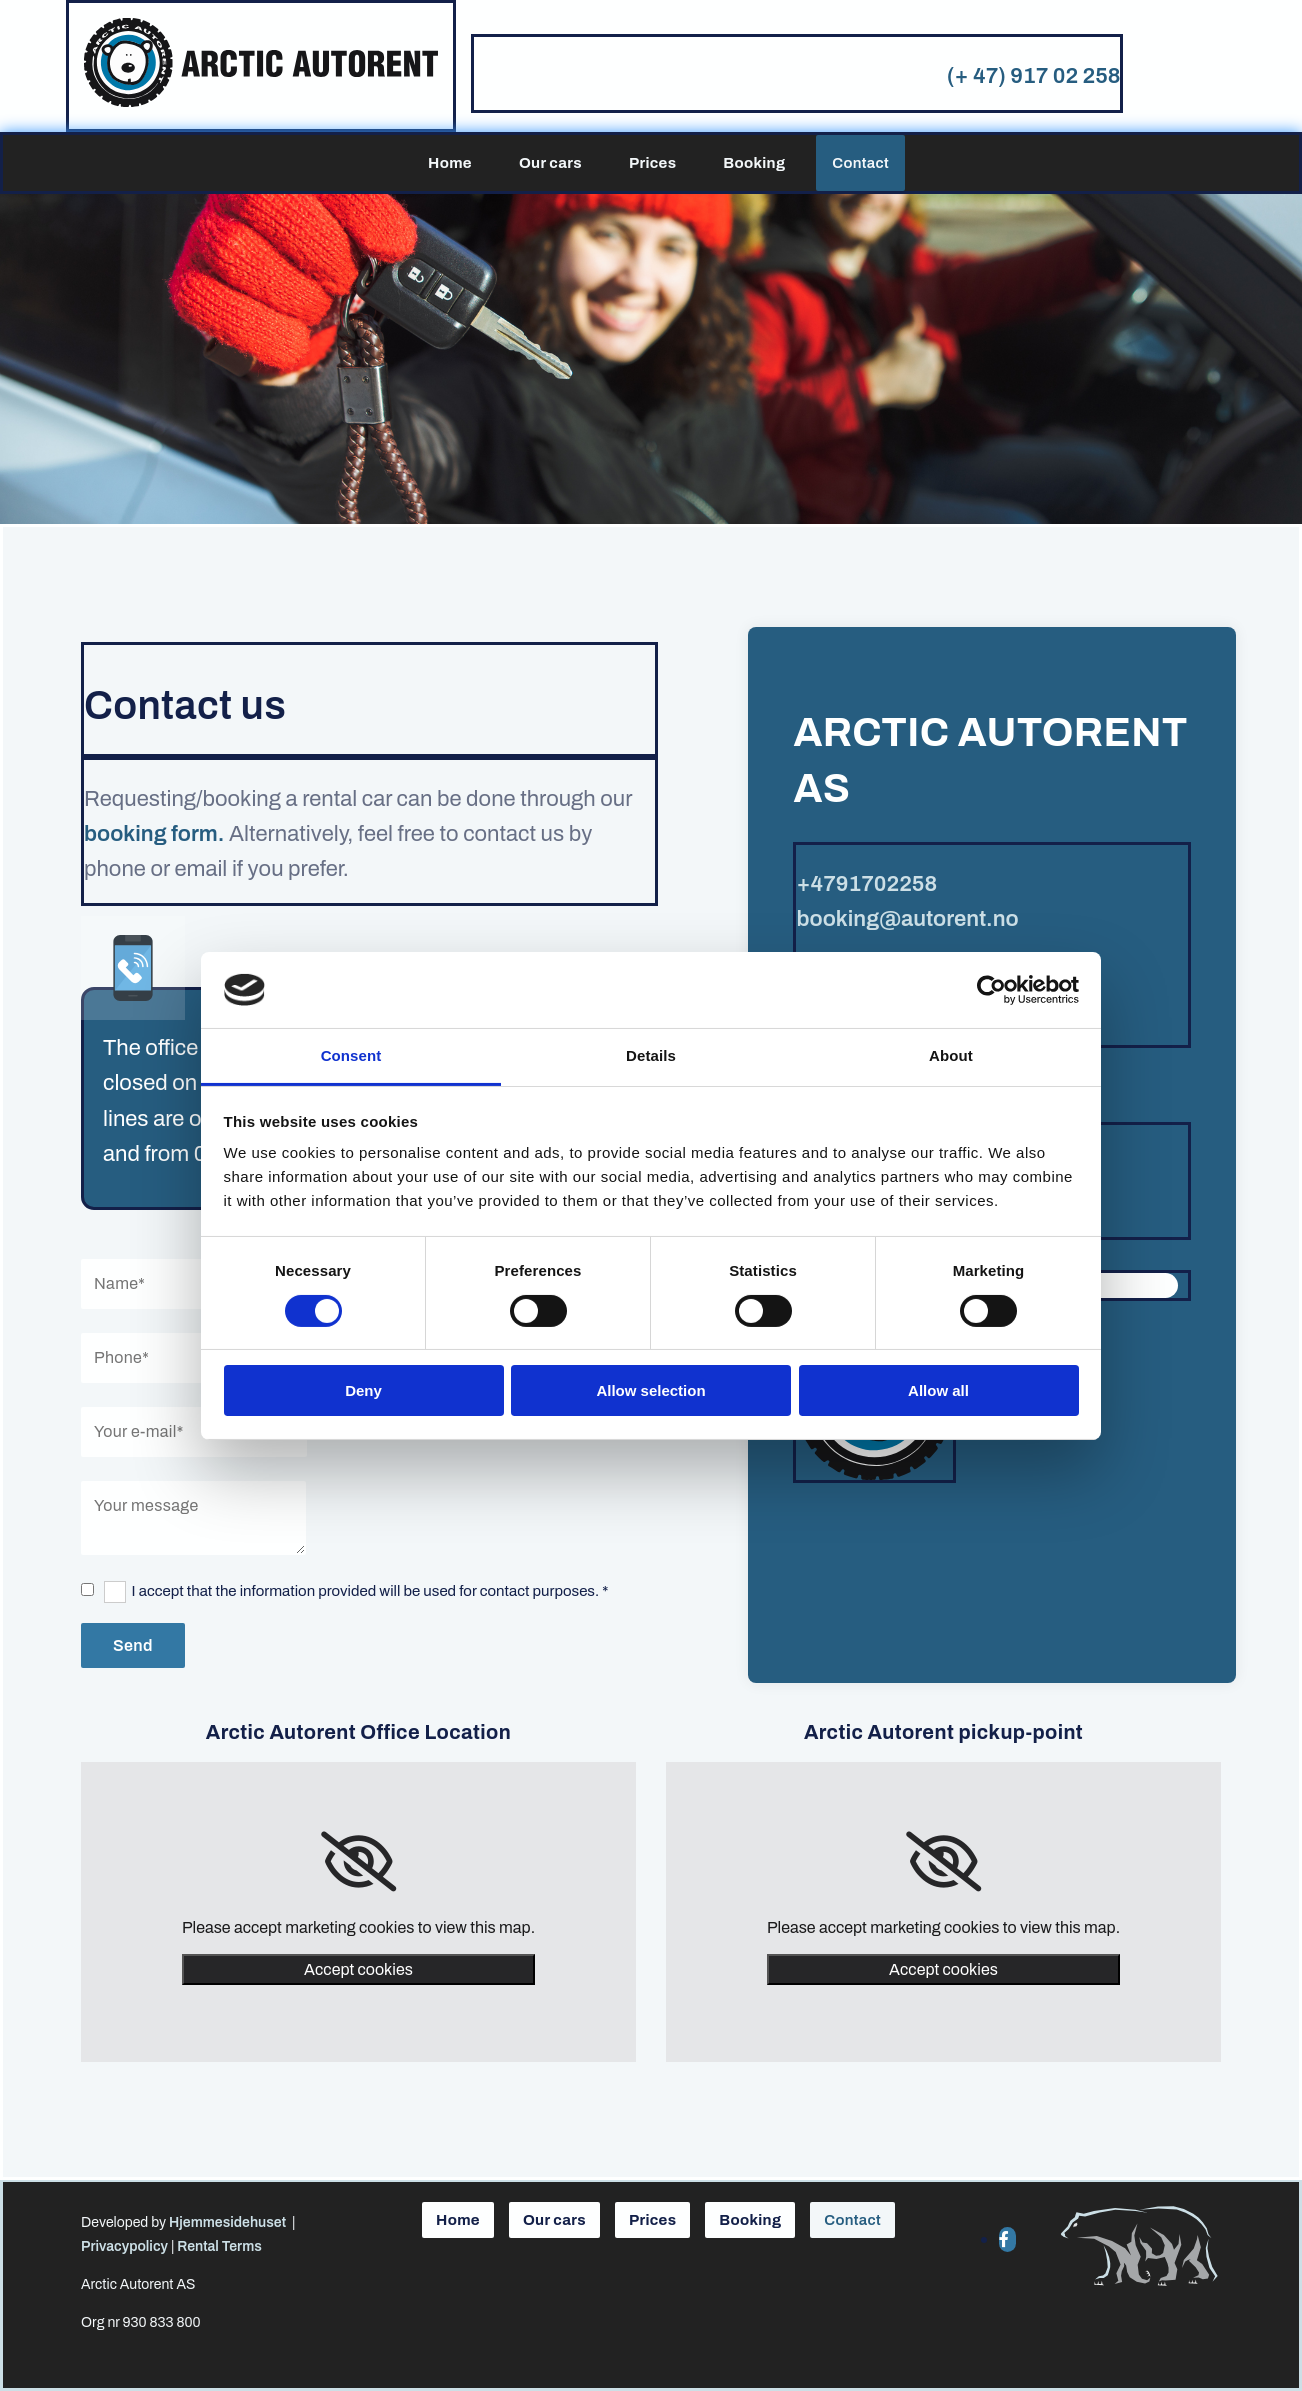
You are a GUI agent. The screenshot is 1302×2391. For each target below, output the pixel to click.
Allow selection (650, 1390)
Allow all (938, 1390)
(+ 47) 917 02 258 (1034, 76)
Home (450, 163)
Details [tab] (651, 1055)
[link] (358, 1862)
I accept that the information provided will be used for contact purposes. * (370, 1591)
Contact (860, 163)
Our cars (550, 163)
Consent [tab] (351, 1055)
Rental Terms (219, 2246)
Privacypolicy (124, 2246)
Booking (754, 163)
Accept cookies (358, 1969)
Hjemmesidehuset (227, 2222)
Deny (363, 1390)
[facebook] (1004, 2239)
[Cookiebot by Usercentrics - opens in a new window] (991, 990)
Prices (652, 163)
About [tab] (951, 1055)
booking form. (154, 834)
